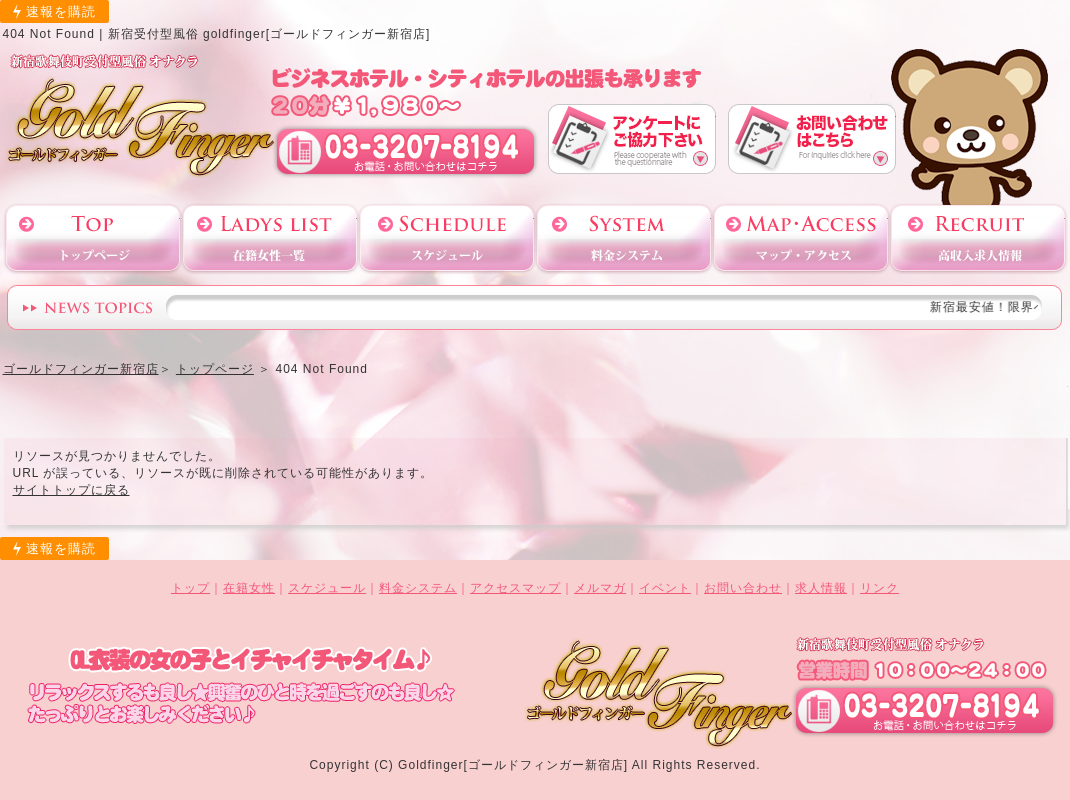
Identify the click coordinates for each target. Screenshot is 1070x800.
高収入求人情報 (978, 238)
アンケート (632, 138)
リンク (879, 588)
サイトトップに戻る (71, 490)
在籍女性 (249, 588)
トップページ (93, 238)
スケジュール (447, 238)
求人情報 (821, 588)
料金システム (624, 238)
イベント (665, 588)
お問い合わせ (812, 138)
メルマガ (600, 588)
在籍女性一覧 (270, 238)
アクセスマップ (801, 238)
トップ (190, 588)
